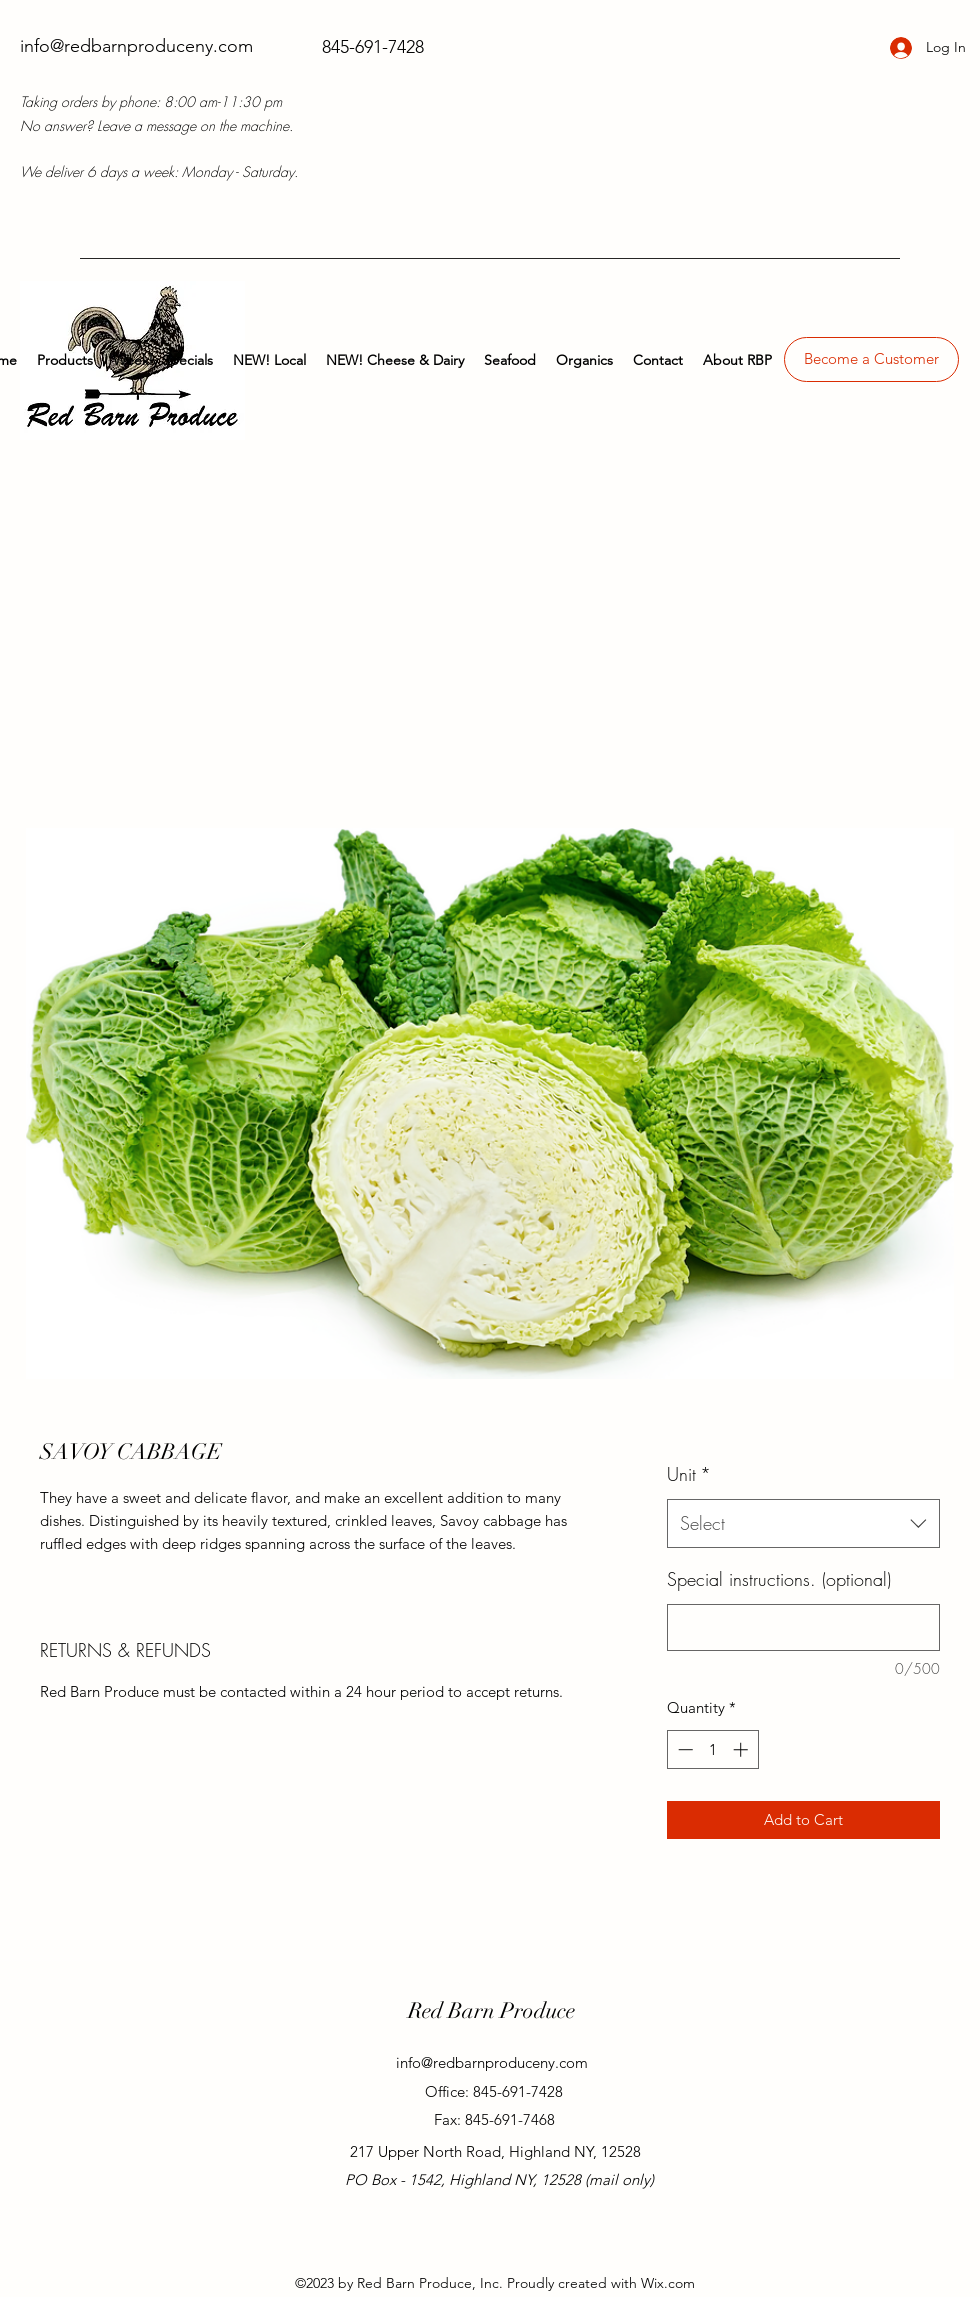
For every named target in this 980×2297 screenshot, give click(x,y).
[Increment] (742, 1749)
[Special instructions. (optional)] (803, 1627)
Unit (689, 1474)
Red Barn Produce (491, 2010)
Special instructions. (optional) (779, 1579)
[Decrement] (683, 1749)
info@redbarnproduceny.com (136, 46)
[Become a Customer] (871, 359)
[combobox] (803, 1524)
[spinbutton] (712, 1749)
